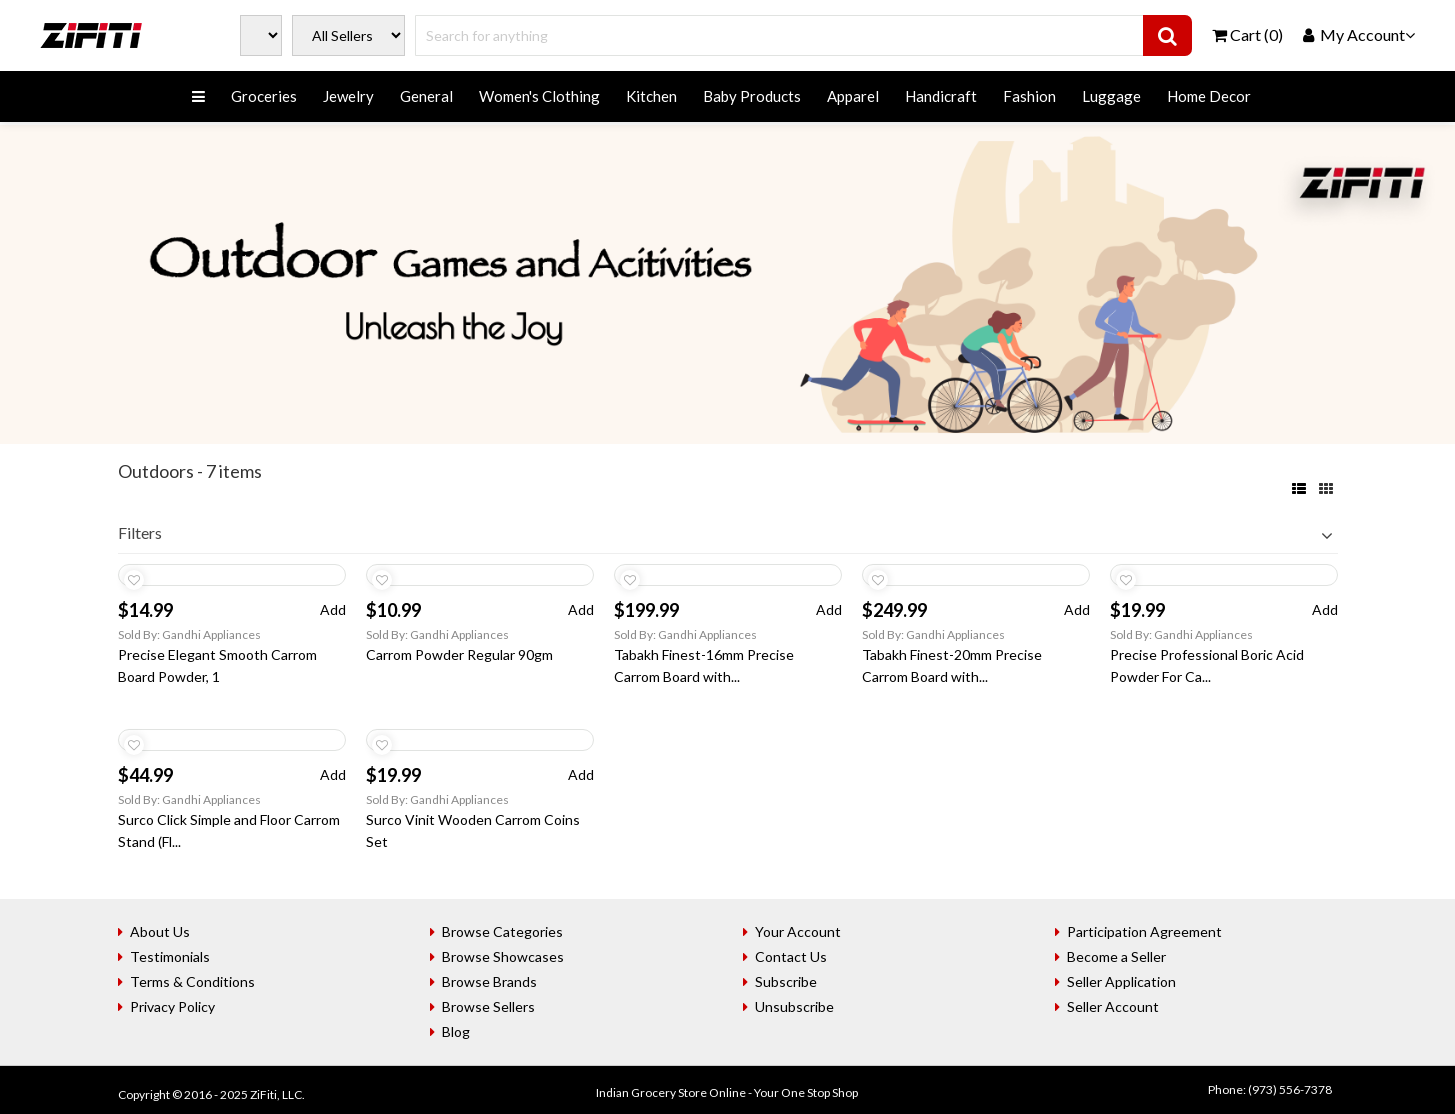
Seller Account (1113, 1006)
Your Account (798, 931)
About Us (160, 931)
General (426, 96)
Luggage (1111, 96)
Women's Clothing (539, 96)
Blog (456, 1031)
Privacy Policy (172, 1006)
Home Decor (1209, 96)
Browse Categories (502, 931)
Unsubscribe (794, 1006)
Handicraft (941, 96)
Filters (140, 532)
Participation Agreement (1144, 931)
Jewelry (348, 96)
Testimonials (170, 956)
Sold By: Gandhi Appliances (189, 634)
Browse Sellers (488, 1006)
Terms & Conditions (192, 981)
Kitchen (651, 96)
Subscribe (786, 981)
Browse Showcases (503, 956)
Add (333, 609)
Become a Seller (1116, 956)
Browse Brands (489, 981)
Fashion (1029, 96)
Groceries (264, 96)
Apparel (853, 96)
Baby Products (752, 96)
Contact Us (791, 956)
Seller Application (1121, 981)
